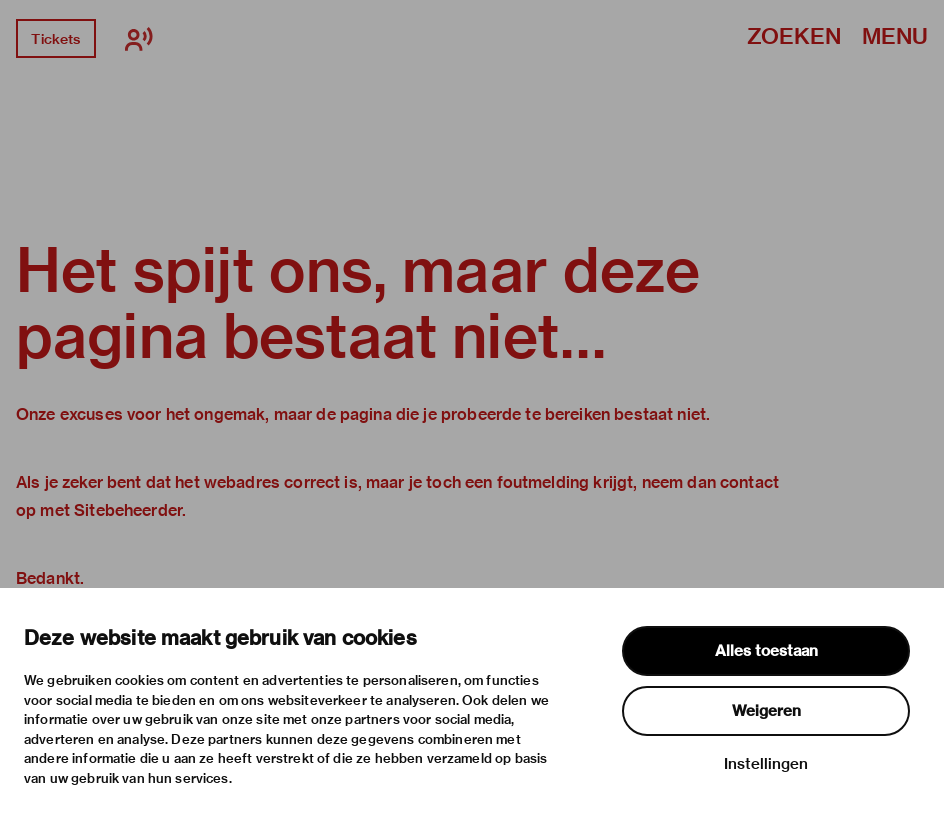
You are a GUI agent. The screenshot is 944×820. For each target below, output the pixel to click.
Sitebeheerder (128, 510)
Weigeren (766, 711)
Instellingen (766, 764)
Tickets (55, 39)
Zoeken (794, 37)
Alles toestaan (766, 651)
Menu (895, 37)
